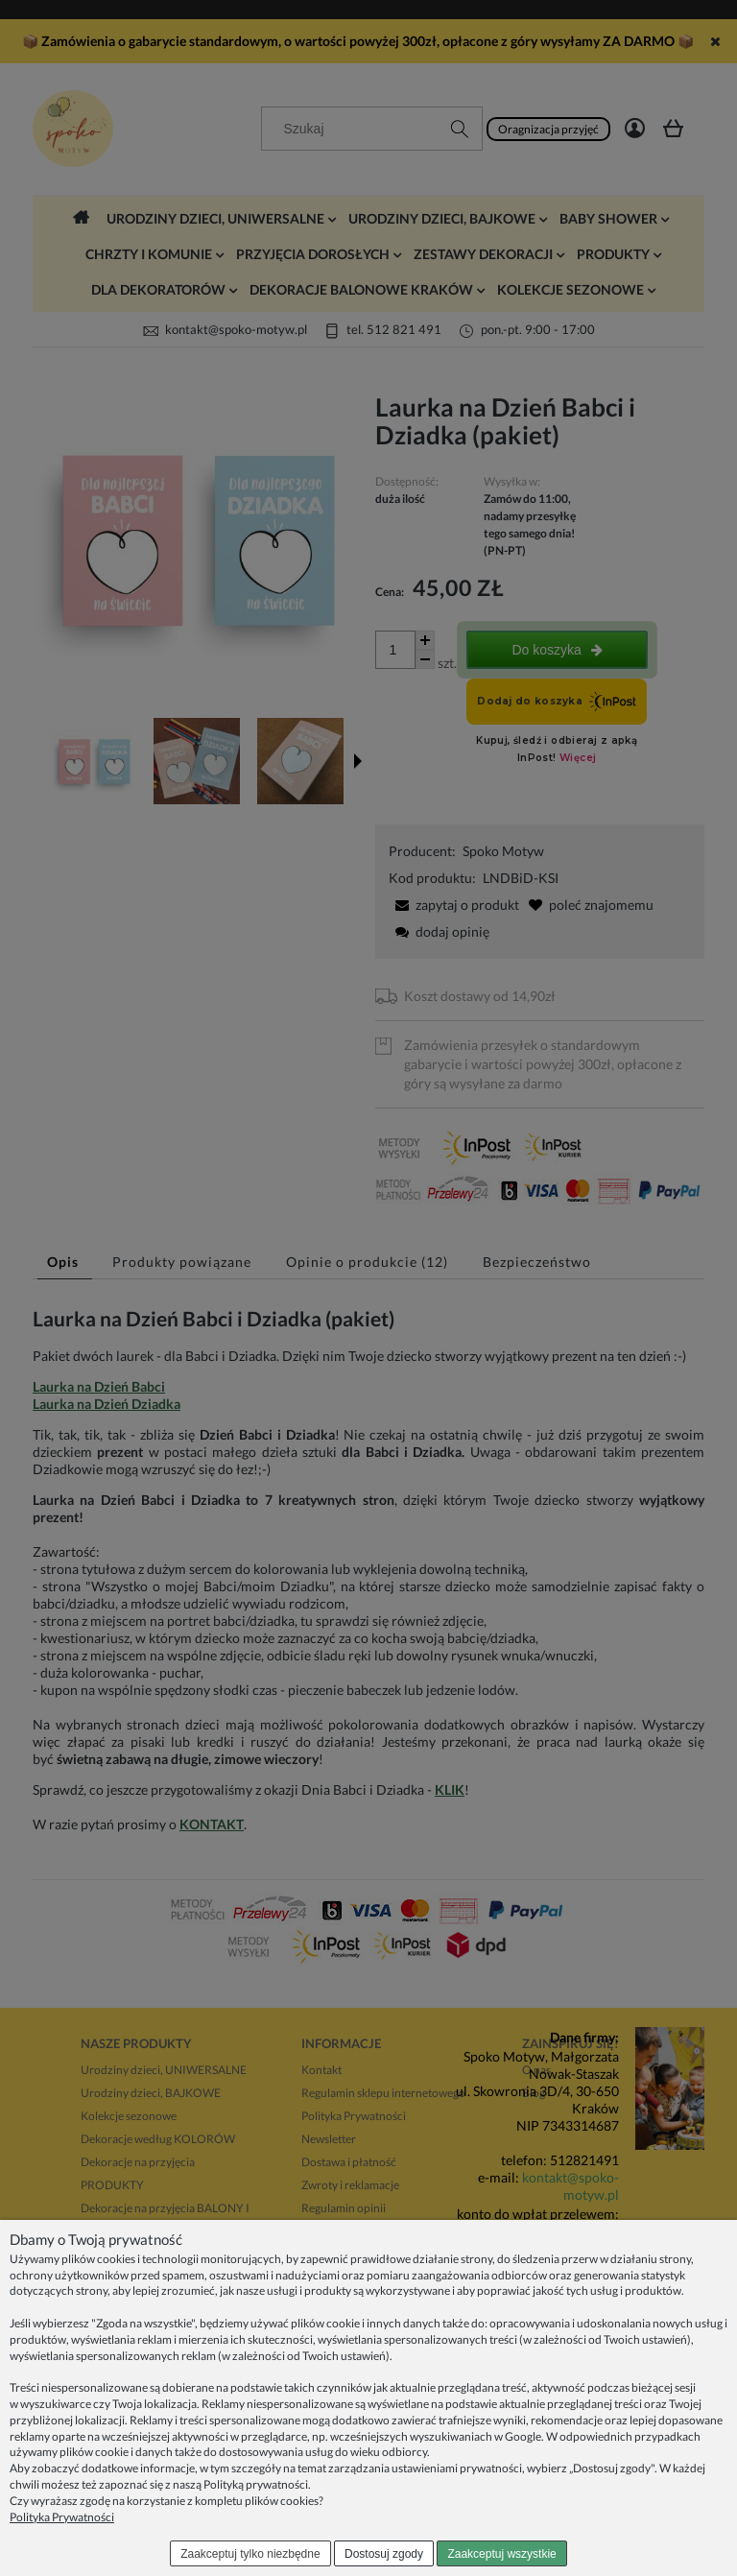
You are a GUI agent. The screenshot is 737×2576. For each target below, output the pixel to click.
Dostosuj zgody (384, 2554)
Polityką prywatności (255, 2484)
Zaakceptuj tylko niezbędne (250, 2554)
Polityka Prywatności (62, 2517)
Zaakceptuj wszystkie (501, 2554)
